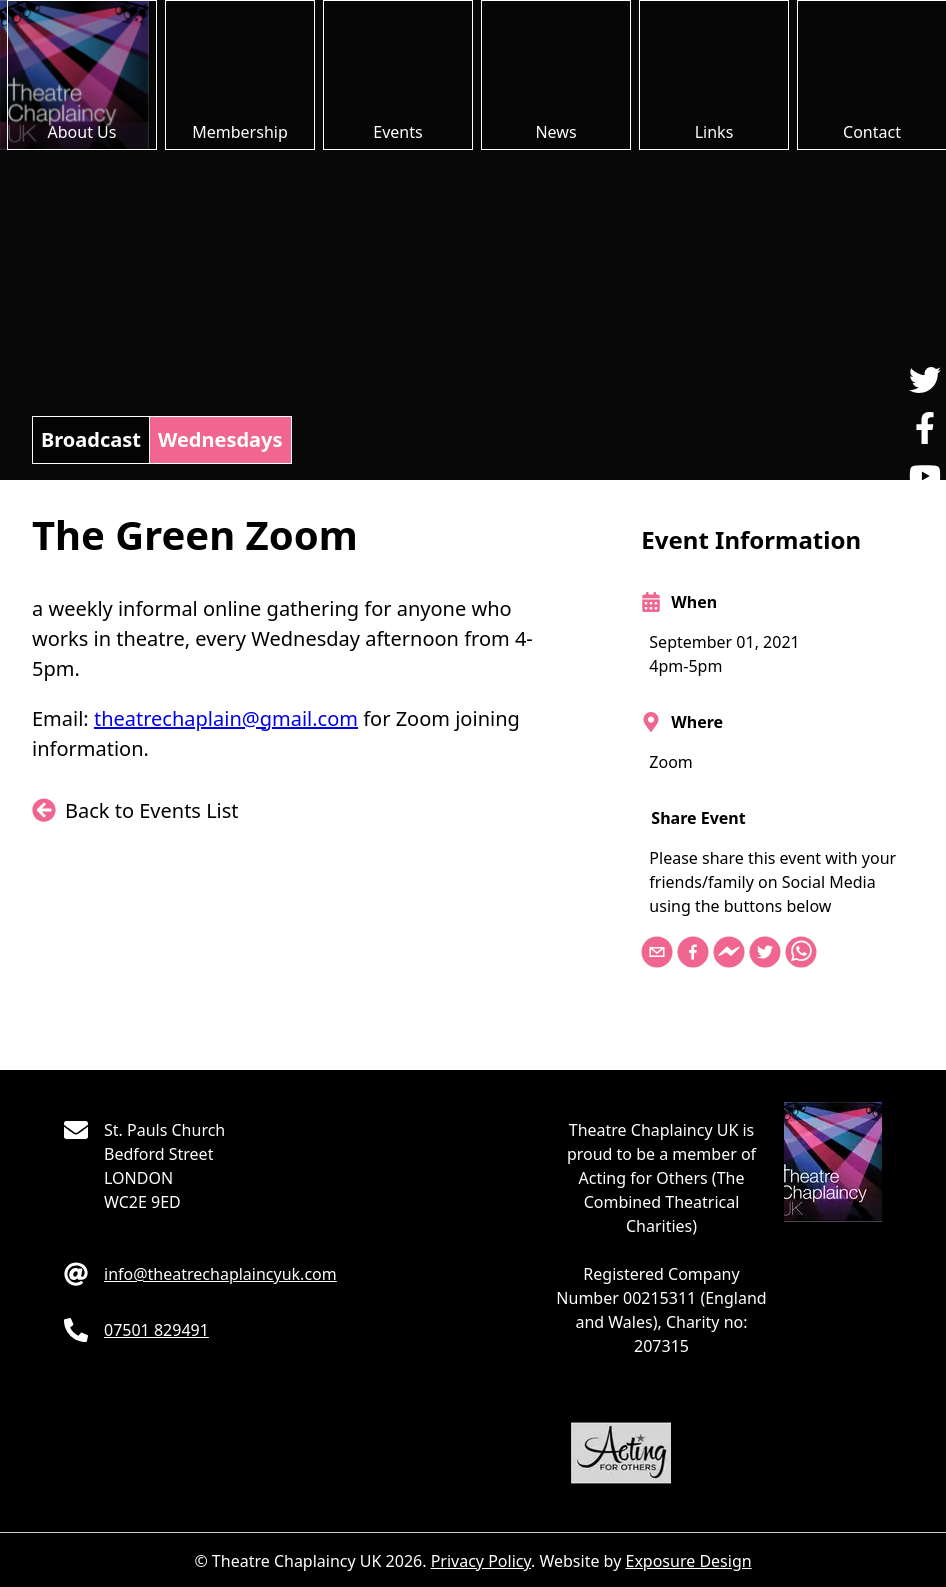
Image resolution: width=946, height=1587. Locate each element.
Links (714, 132)
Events (397, 132)
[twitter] (767, 954)
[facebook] (695, 954)
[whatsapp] (803, 954)
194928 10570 (156, 1330)
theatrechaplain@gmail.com (226, 718)
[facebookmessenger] (731, 954)
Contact (872, 132)
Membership (240, 132)
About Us (82, 132)
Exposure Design (688, 1561)
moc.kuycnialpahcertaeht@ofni (220, 1274)
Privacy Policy (481, 1561)
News (555, 132)
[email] (659, 954)
